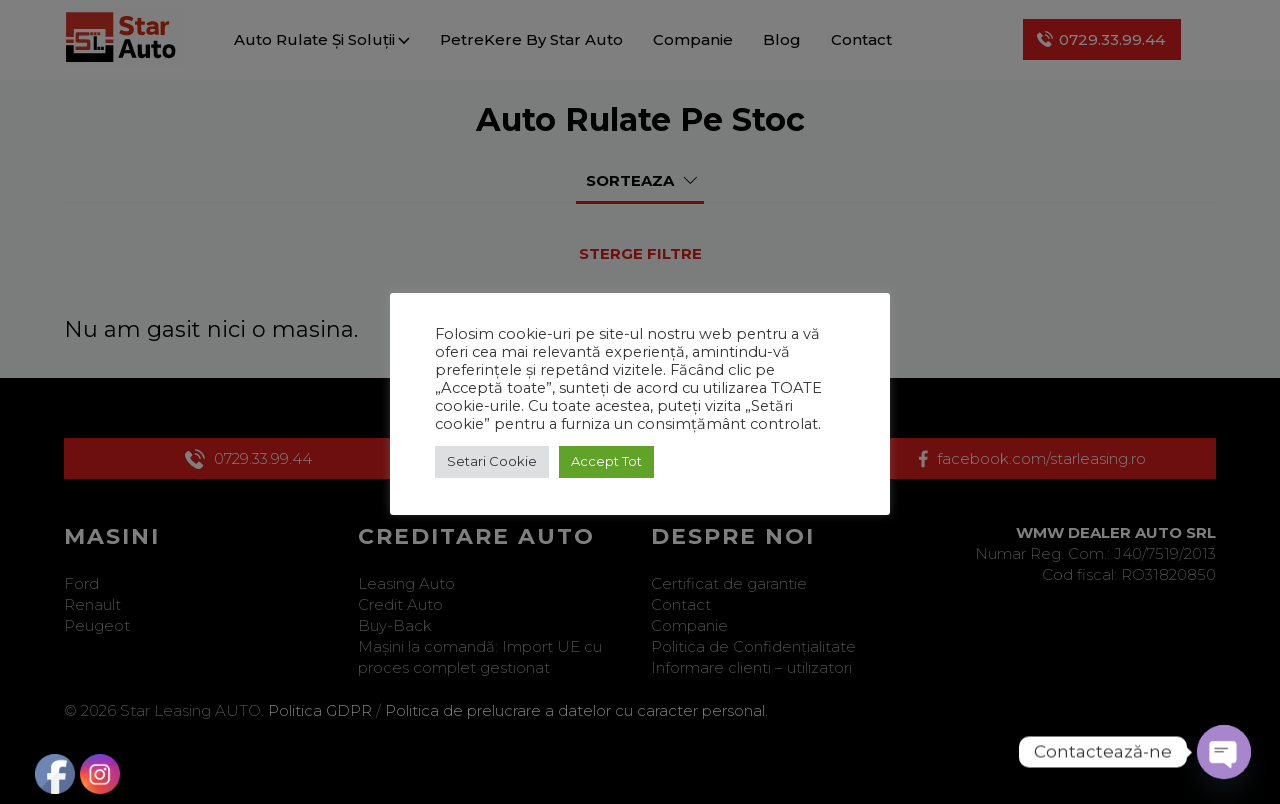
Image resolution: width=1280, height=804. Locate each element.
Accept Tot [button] (606, 461)
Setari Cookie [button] (492, 461)
